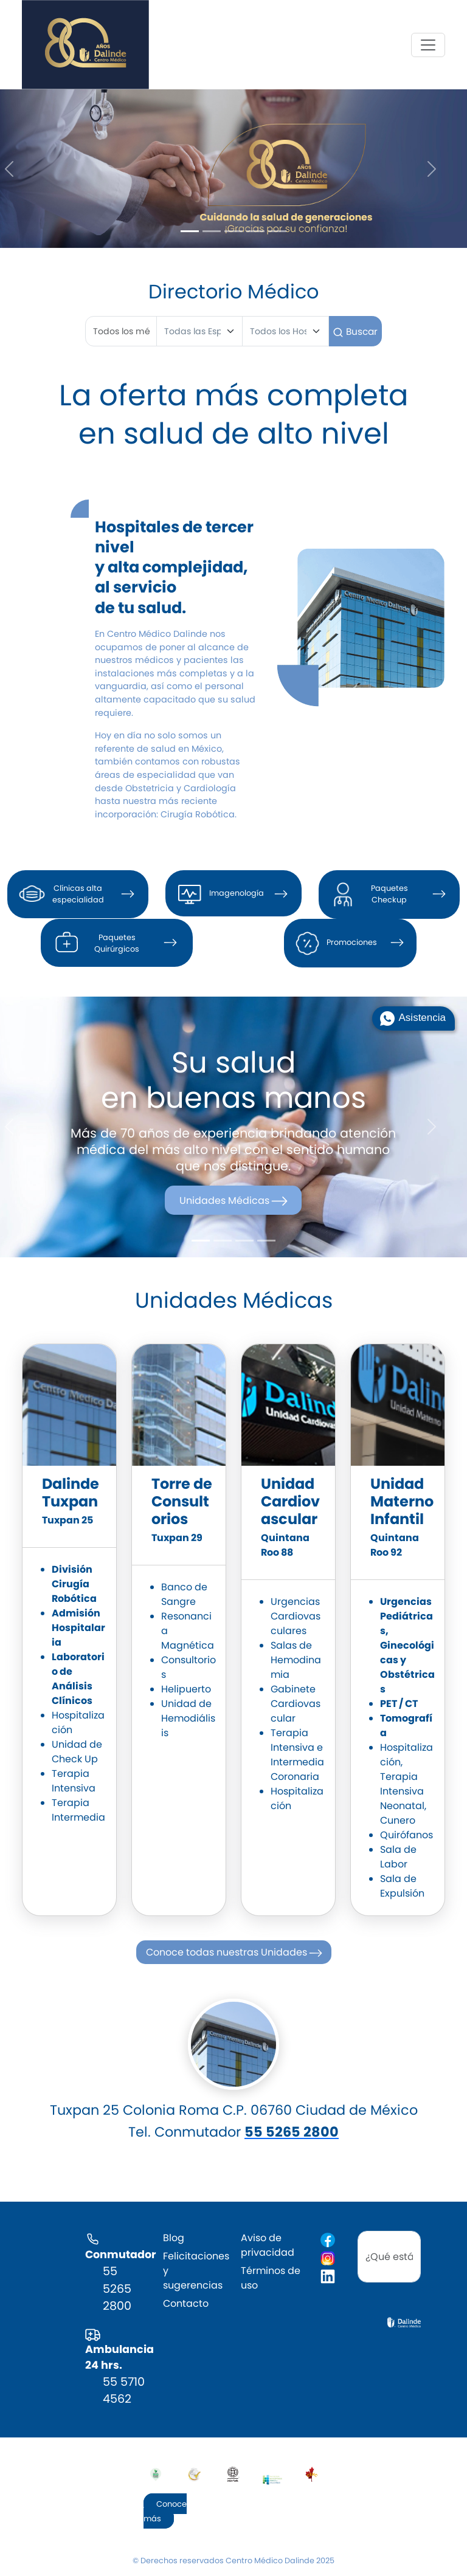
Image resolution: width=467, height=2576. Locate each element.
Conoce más (165, 2511)
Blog (173, 2238)
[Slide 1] (190, 231)
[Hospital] (285, 331)
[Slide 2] (211, 231)
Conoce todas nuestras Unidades (235, 1953)
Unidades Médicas (234, 1200)
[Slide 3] (233, 231)
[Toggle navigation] (428, 45)
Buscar (355, 331)
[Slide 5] (277, 231)
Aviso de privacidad (267, 2245)
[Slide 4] (255, 231)
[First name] (121, 331)
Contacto (186, 2303)
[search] (389, 2257)
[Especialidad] (199, 331)
